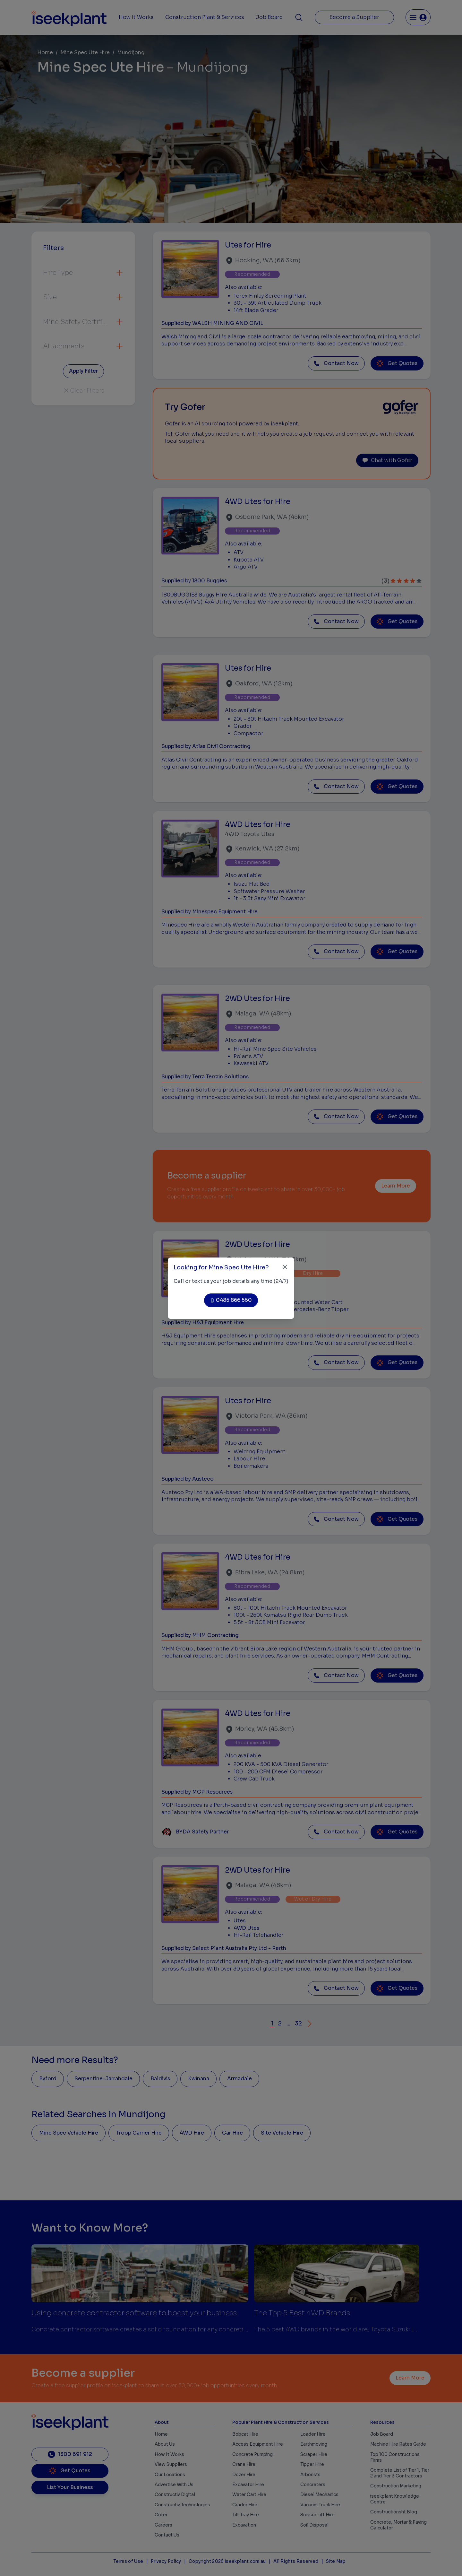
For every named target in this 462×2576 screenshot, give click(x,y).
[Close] (285, 1267)
